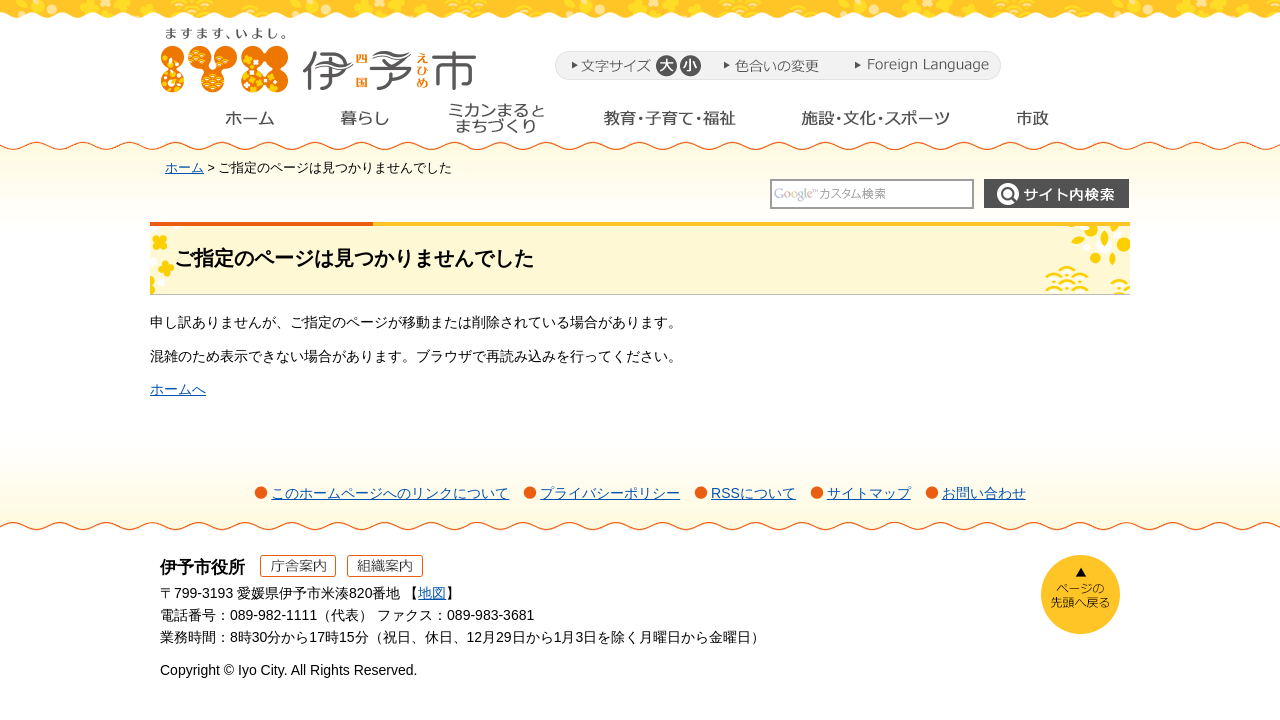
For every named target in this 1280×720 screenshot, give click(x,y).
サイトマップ (869, 493)
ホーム (234, 123)
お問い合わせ (984, 493)
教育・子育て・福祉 (670, 123)
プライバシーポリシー (610, 493)
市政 (1051, 123)
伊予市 (320, 69)
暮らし (365, 123)
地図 (432, 593)
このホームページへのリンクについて (390, 493)
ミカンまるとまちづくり (496, 123)
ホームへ (178, 389)
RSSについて (753, 493)
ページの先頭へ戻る (1080, 594)
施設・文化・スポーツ (876, 123)
